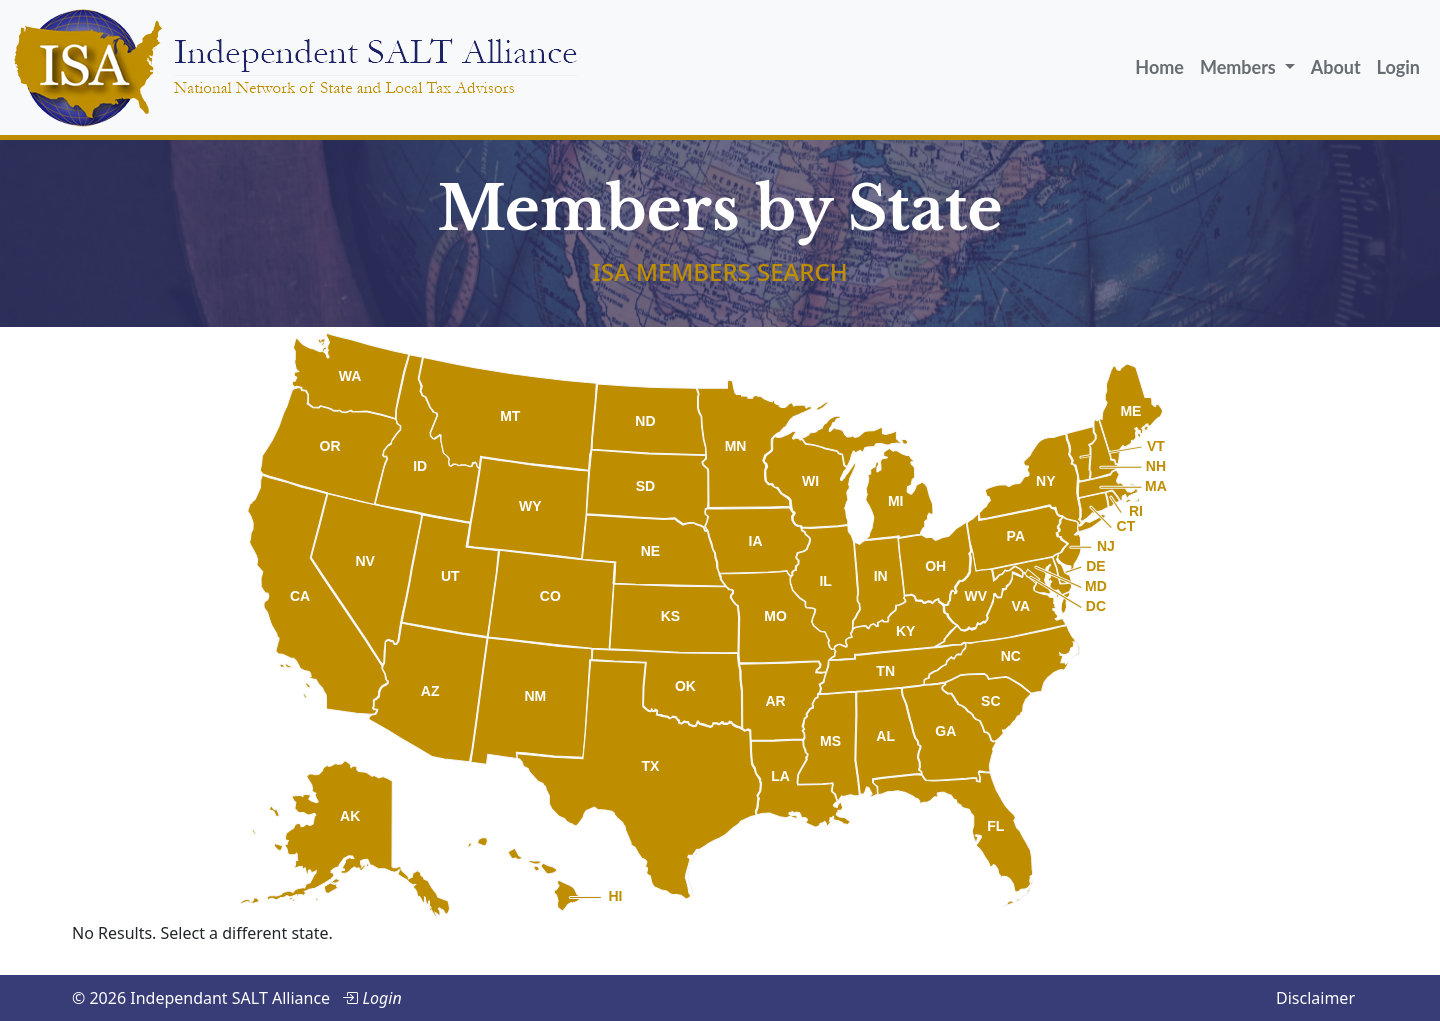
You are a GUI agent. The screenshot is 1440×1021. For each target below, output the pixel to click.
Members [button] (1240, 67)
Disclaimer (1315, 998)
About (1336, 67)
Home (1159, 67)
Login (1398, 67)
